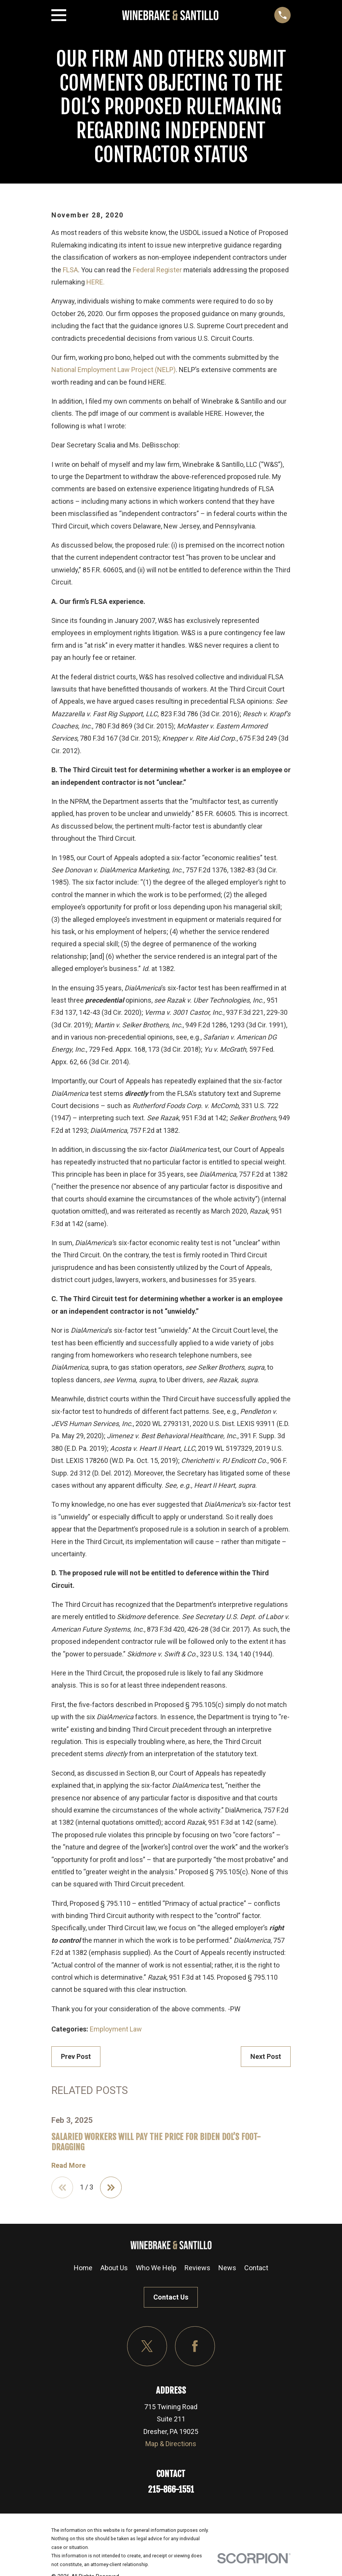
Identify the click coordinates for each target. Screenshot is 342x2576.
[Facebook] (195, 2347)
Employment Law (116, 2029)
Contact (256, 2268)
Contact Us (170, 2297)
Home (83, 2268)
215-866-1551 (171, 2489)
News (227, 2268)
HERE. (95, 282)
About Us (114, 2268)
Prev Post (76, 2056)
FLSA (70, 270)
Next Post (265, 2056)
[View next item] (111, 2188)
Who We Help (156, 2268)
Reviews (197, 2268)
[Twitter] (147, 2347)
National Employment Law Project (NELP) (113, 370)
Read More (68, 2165)
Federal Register (157, 270)
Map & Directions (170, 2444)
